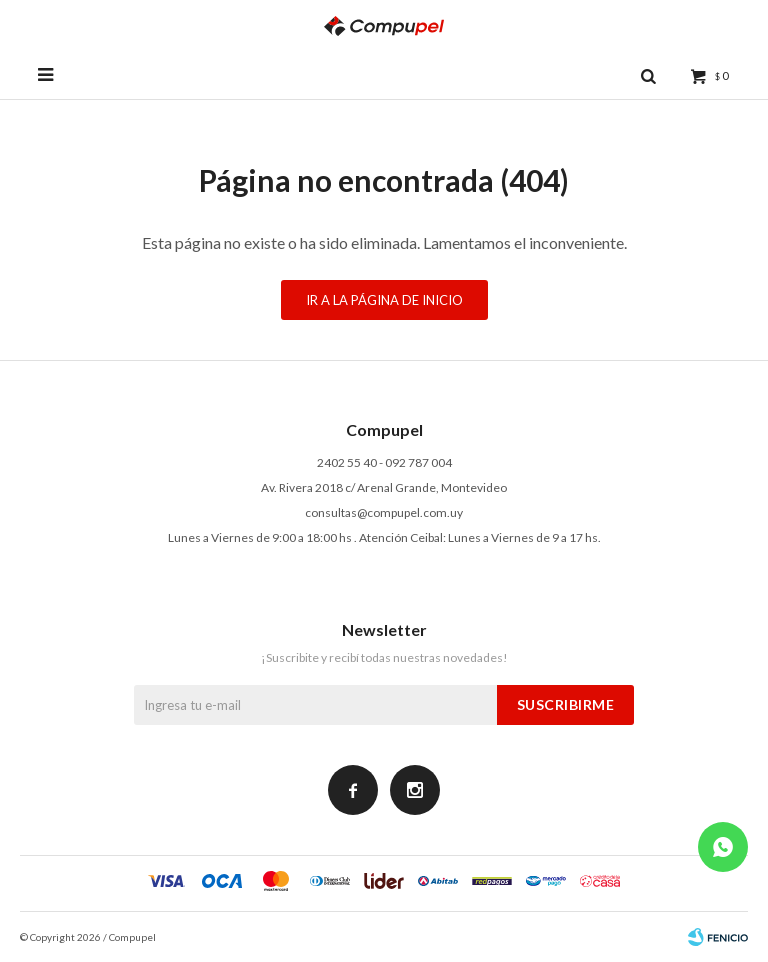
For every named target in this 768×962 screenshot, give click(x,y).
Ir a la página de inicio (384, 300)
